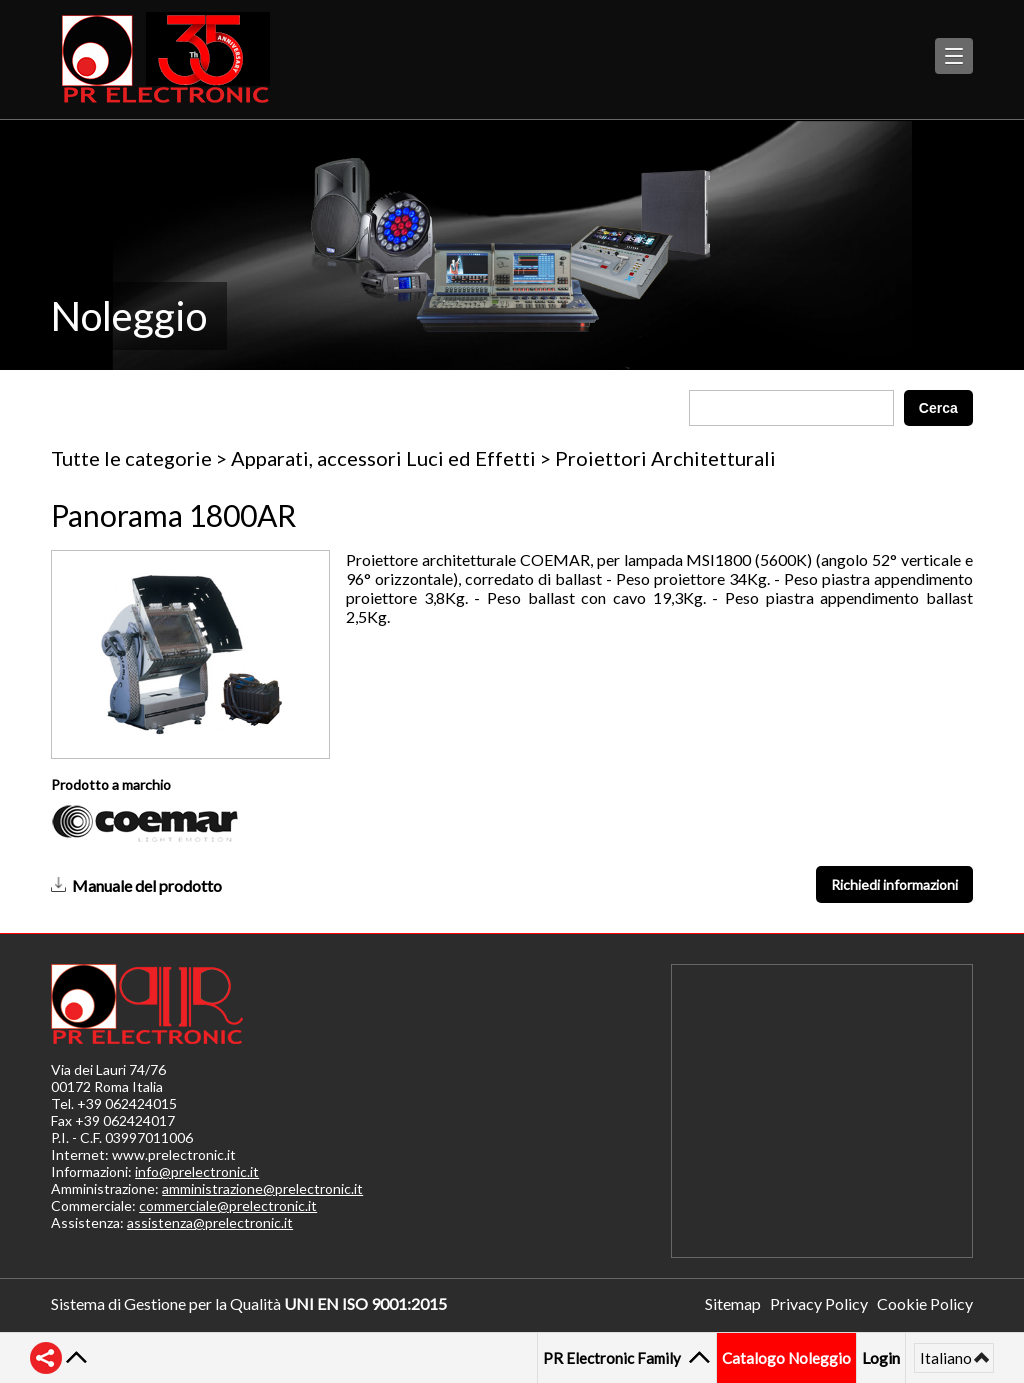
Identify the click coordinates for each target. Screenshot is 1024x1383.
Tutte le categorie (131, 458)
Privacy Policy (819, 1303)
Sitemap (733, 1303)
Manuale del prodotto (147, 885)
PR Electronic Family (614, 1358)
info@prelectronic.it (197, 1171)
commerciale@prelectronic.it (228, 1205)
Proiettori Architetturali (665, 458)
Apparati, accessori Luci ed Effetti (383, 458)
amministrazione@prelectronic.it (262, 1188)
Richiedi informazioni (894, 884)
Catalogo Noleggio (786, 1358)
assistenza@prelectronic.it (210, 1222)
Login (881, 1357)
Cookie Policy (925, 1303)
